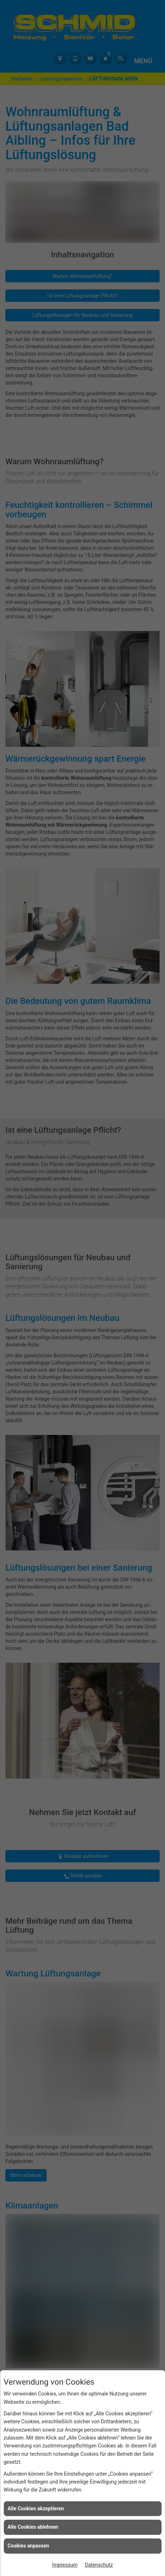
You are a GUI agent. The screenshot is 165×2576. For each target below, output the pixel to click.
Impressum (64, 2565)
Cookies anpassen (28, 2546)
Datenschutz (99, 2565)
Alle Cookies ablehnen (33, 2527)
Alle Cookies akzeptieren (36, 2508)
